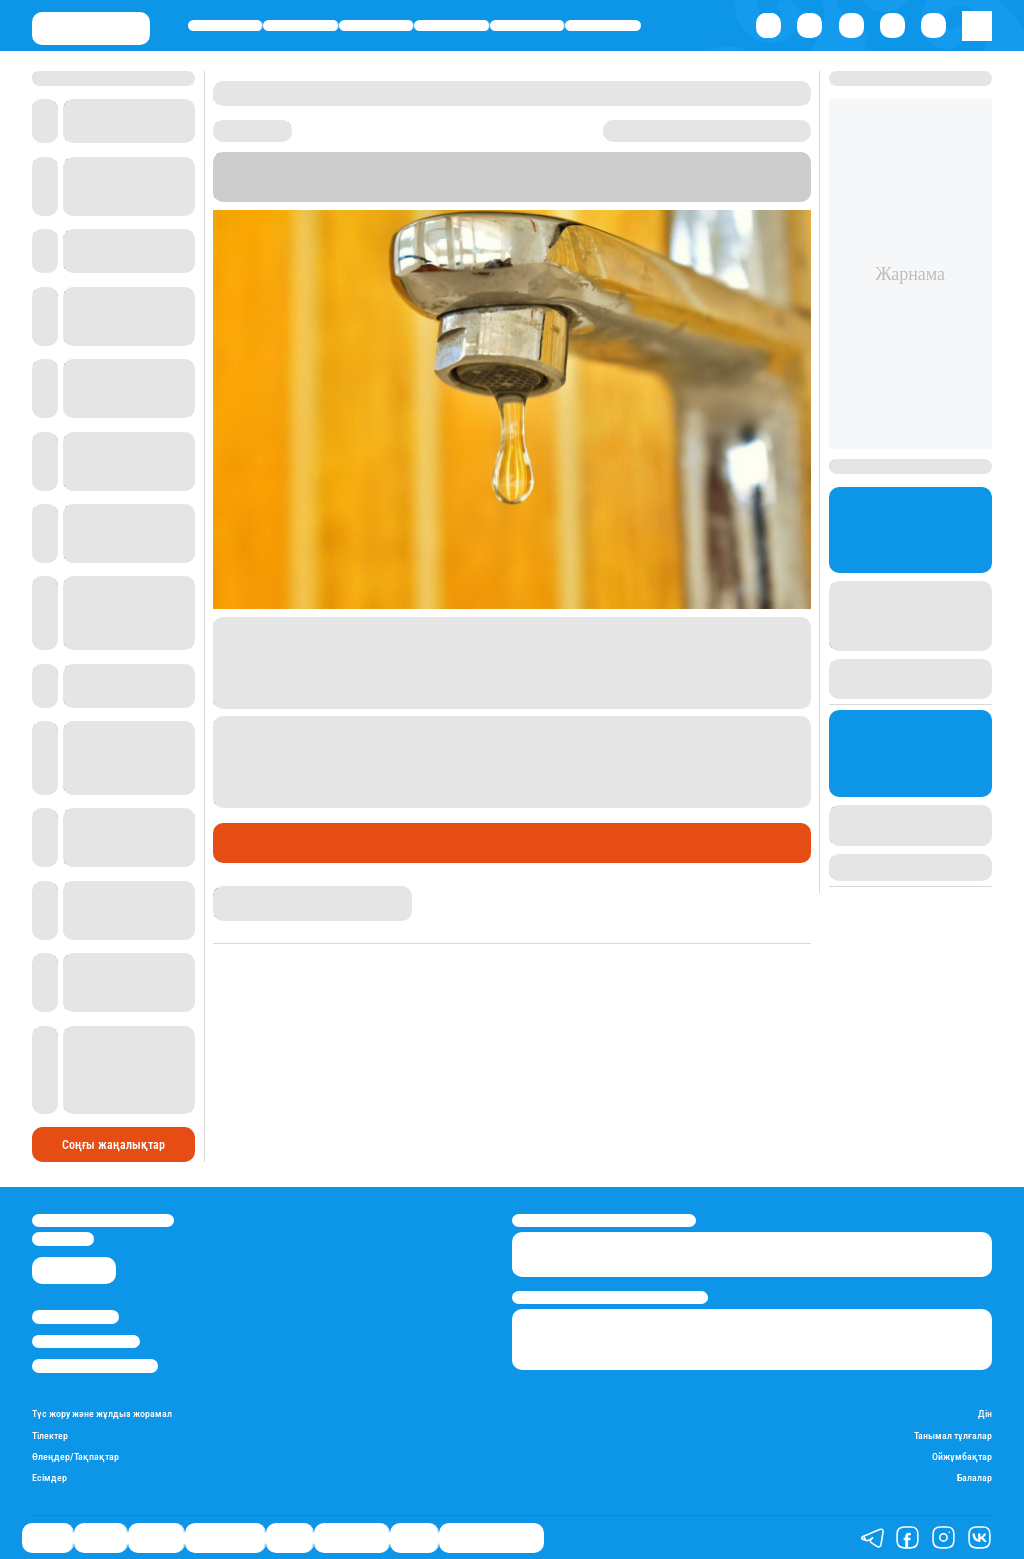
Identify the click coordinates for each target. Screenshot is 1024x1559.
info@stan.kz (63, 1238)
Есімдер (49, 1477)
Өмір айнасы (451, 25)
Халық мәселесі (389, 843)
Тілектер (50, 1435)
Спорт (527, 25)
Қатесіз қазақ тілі (491, 1537)
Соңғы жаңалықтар (113, 1145)
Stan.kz (669, 176)
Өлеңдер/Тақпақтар (75, 1456)
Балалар (974, 1477)
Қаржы (301, 25)
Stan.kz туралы (75, 1316)
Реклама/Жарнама (86, 1341)
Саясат (225, 25)
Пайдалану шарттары (95, 1365)
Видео (414, 1537)
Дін (985, 1413)
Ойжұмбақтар (962, 1456)
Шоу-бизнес (603, 25)
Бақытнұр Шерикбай (272, 893)
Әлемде (375, 25)
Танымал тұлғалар (953, 1435)
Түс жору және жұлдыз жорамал (102, 1413)
